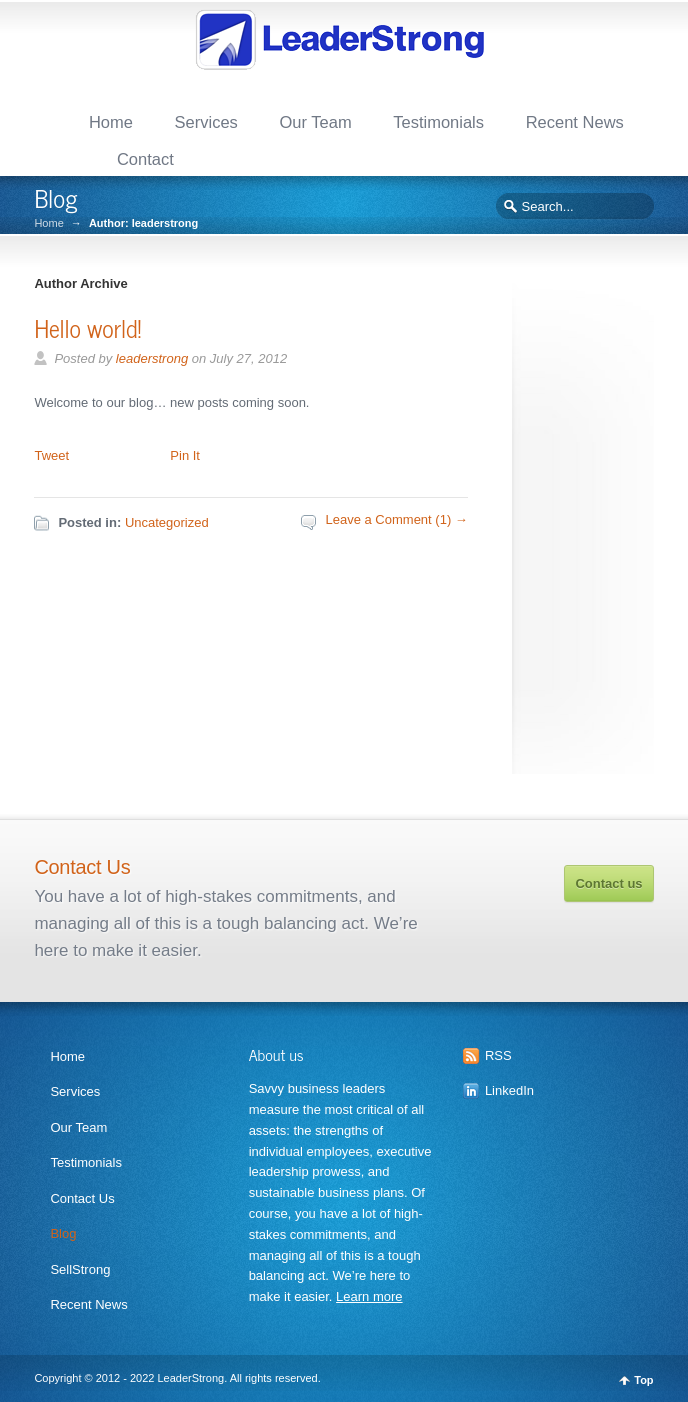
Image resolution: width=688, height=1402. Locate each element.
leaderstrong (152, 358)
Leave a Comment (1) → (396, 519)
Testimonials (438, 122)
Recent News (575, 122)
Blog (63, 1233)
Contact (145, 159)
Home (111, 122)
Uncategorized (167, 522)
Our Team (315, 122)
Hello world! (87, 327)
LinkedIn (509, 1090)
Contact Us (82, 1198)
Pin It (185, 455)
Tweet (51, 455)
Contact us (608, 883)
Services (206, 122)
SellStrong (80, 1269)
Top (643, 1380)
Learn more (369, 1296)
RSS (498, 1055)
